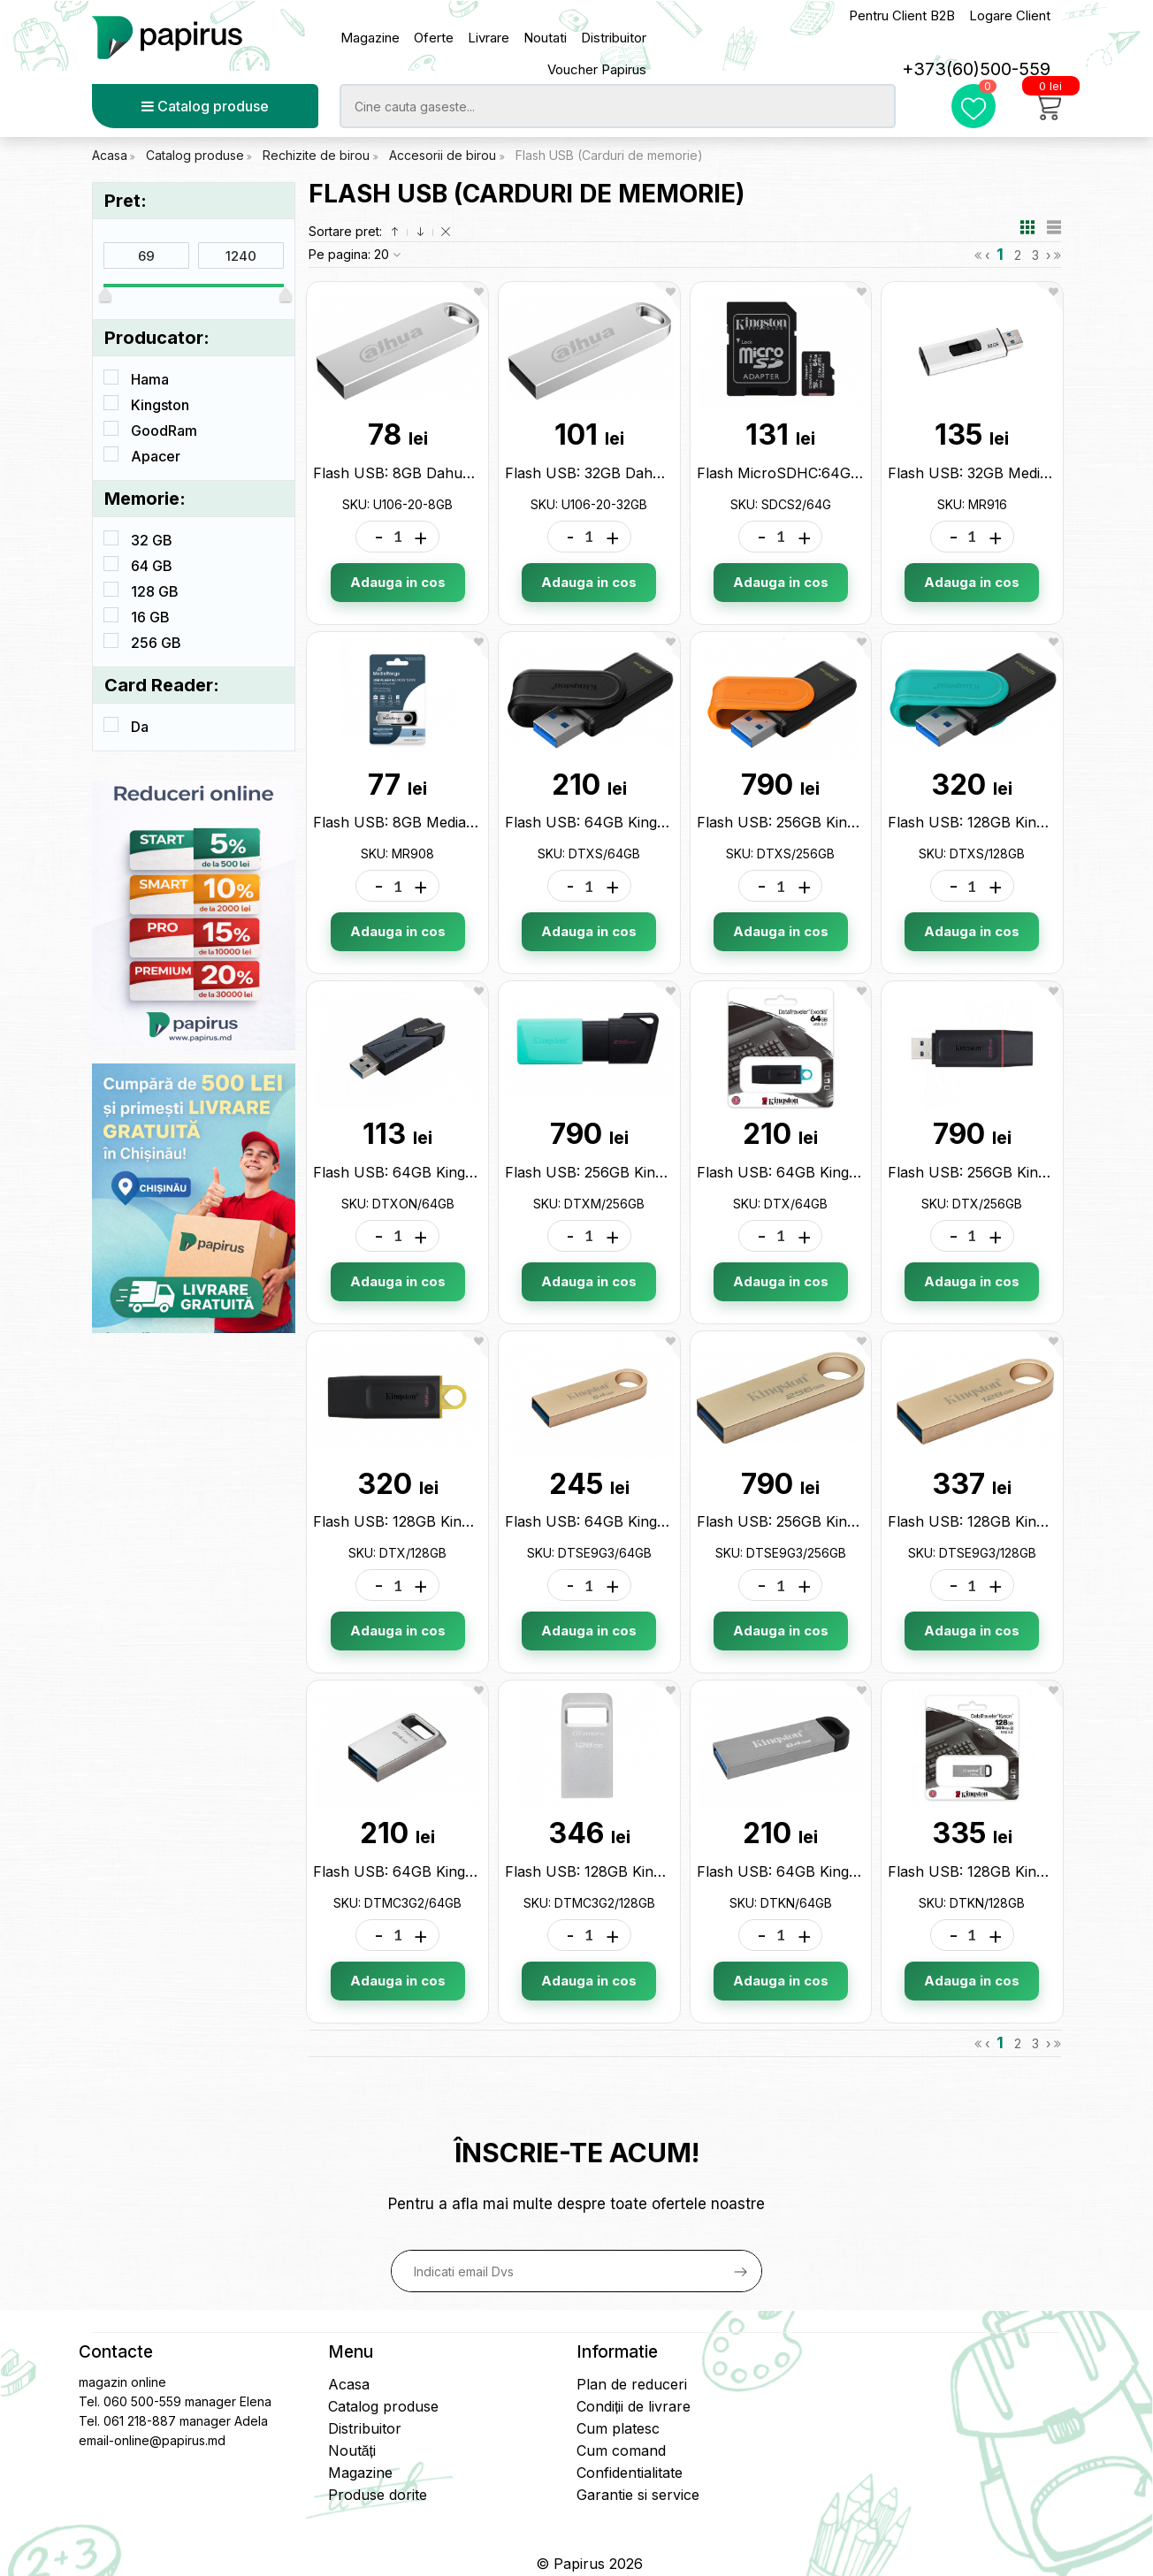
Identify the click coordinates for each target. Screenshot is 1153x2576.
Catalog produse (205, 106)
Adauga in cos (398, 582)
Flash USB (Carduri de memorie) (609, 155)
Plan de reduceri (631, 2384)
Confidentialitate (629, 2472)
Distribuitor (613, 37)
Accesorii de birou (444, 155)
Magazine (370, 37)
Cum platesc (618, 2428)
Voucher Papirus (596, 69)
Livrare (488, 37)
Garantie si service (637, 2495)
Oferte (434, 37)
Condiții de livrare (633, 2406)
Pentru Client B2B (902, 15)
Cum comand (621, 2450)
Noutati (545, 37)
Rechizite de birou (318, 155)
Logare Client (1009, 15)
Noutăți (352, 2450)
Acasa (109, 155)
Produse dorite (377, 2495)
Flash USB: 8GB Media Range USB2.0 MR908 (467, 822)
